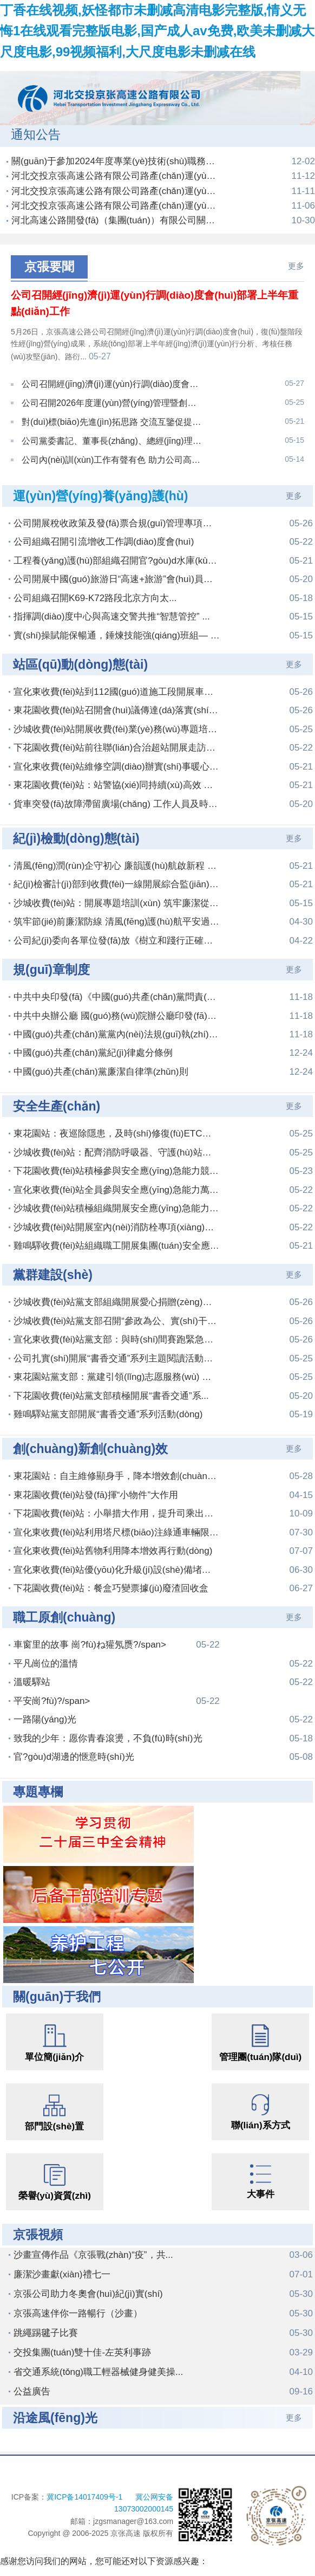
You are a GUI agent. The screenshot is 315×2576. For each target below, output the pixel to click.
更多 (296, 265)
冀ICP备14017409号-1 (85, 2468)
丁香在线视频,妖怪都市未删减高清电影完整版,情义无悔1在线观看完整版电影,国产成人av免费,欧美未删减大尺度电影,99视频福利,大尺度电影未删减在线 (157, 31)
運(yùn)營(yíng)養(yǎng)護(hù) (100, 467)
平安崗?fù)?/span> (117, 1672)
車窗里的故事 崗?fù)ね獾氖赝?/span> (117, 1616)
